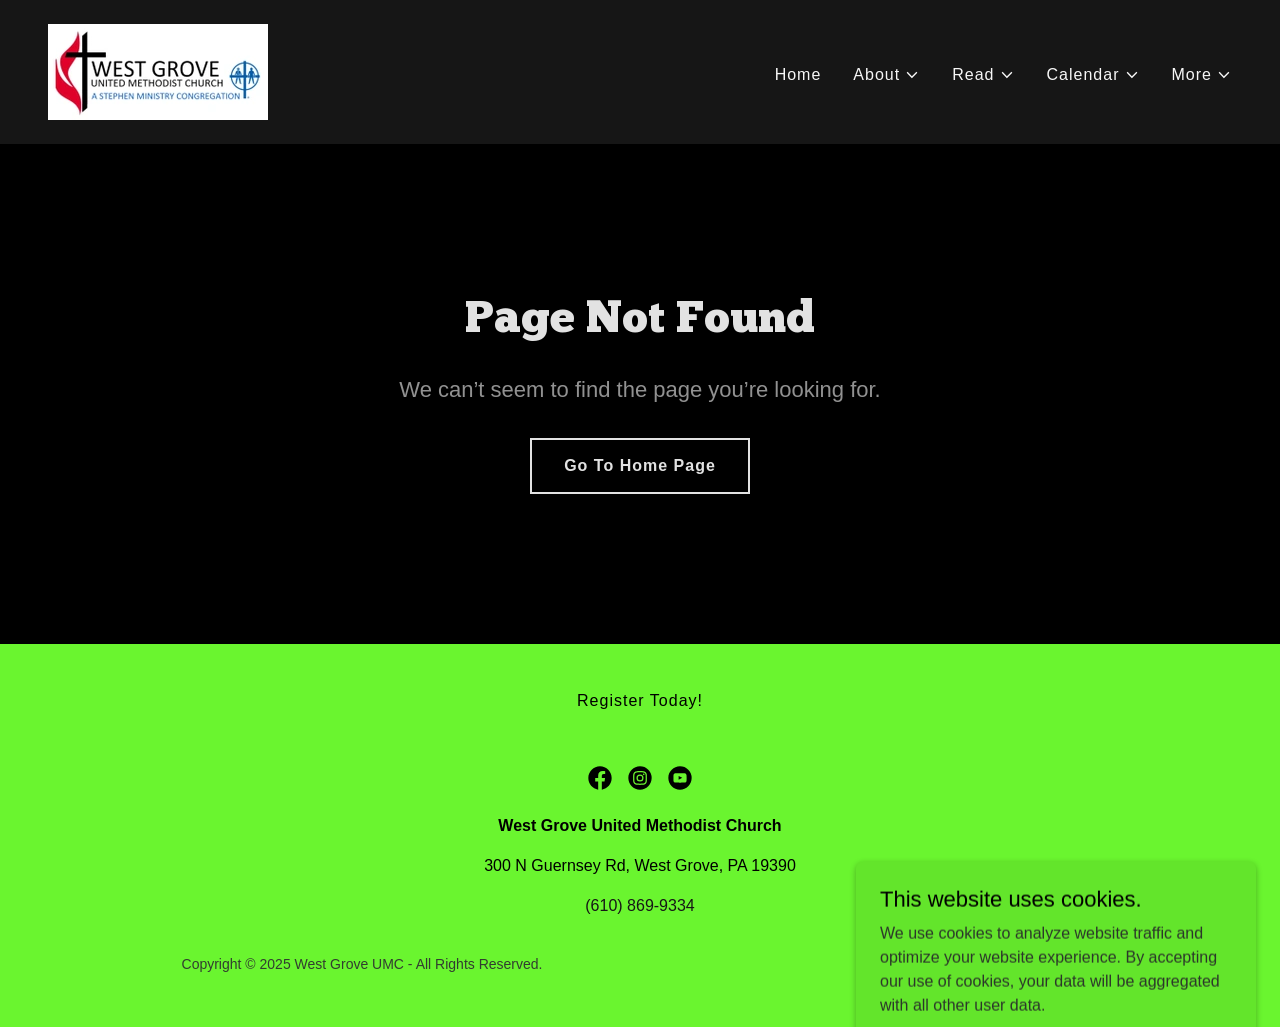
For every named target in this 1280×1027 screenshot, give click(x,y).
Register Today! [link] (640, 700)
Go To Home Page (640, 465)
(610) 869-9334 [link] (639, 905)
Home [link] (798, 74)
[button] (886, 75)
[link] (158, 70)
